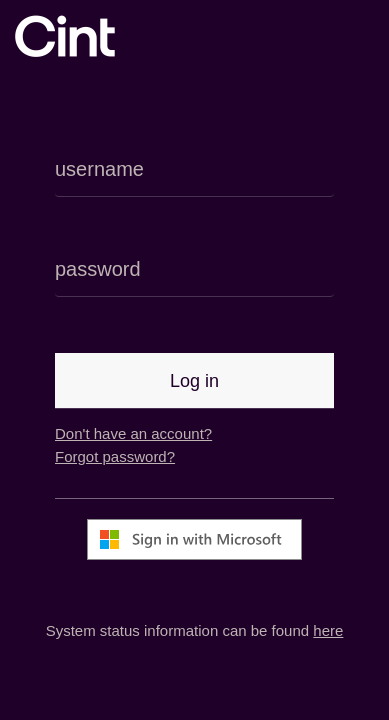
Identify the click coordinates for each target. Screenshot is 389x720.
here (328, 630)
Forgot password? (115, 456)
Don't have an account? (133, 433)
